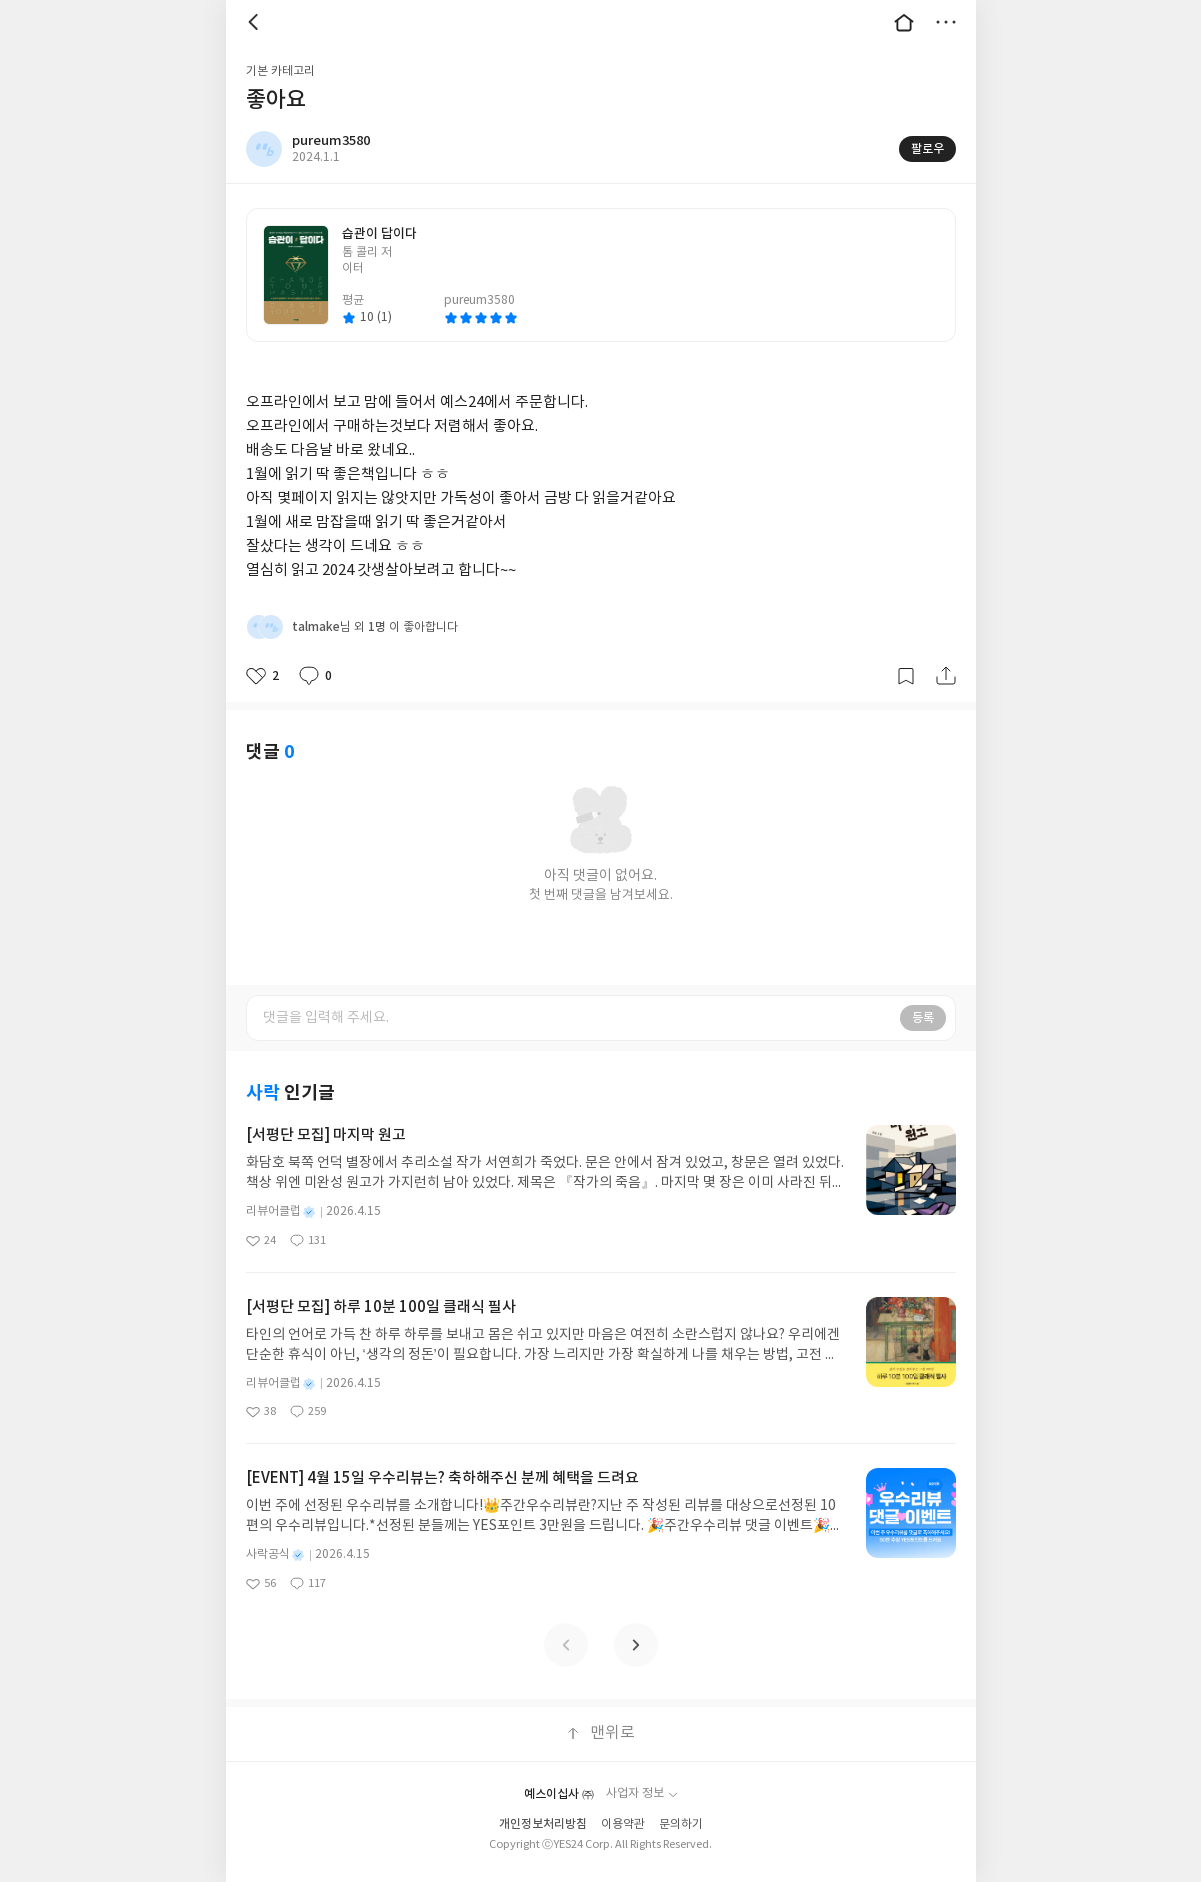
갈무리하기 (906, 676)
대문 (904, 22)
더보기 (946, 22)
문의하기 (681, 1824)
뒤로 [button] (256, 22)
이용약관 (623, 1824)
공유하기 (946, 676)
